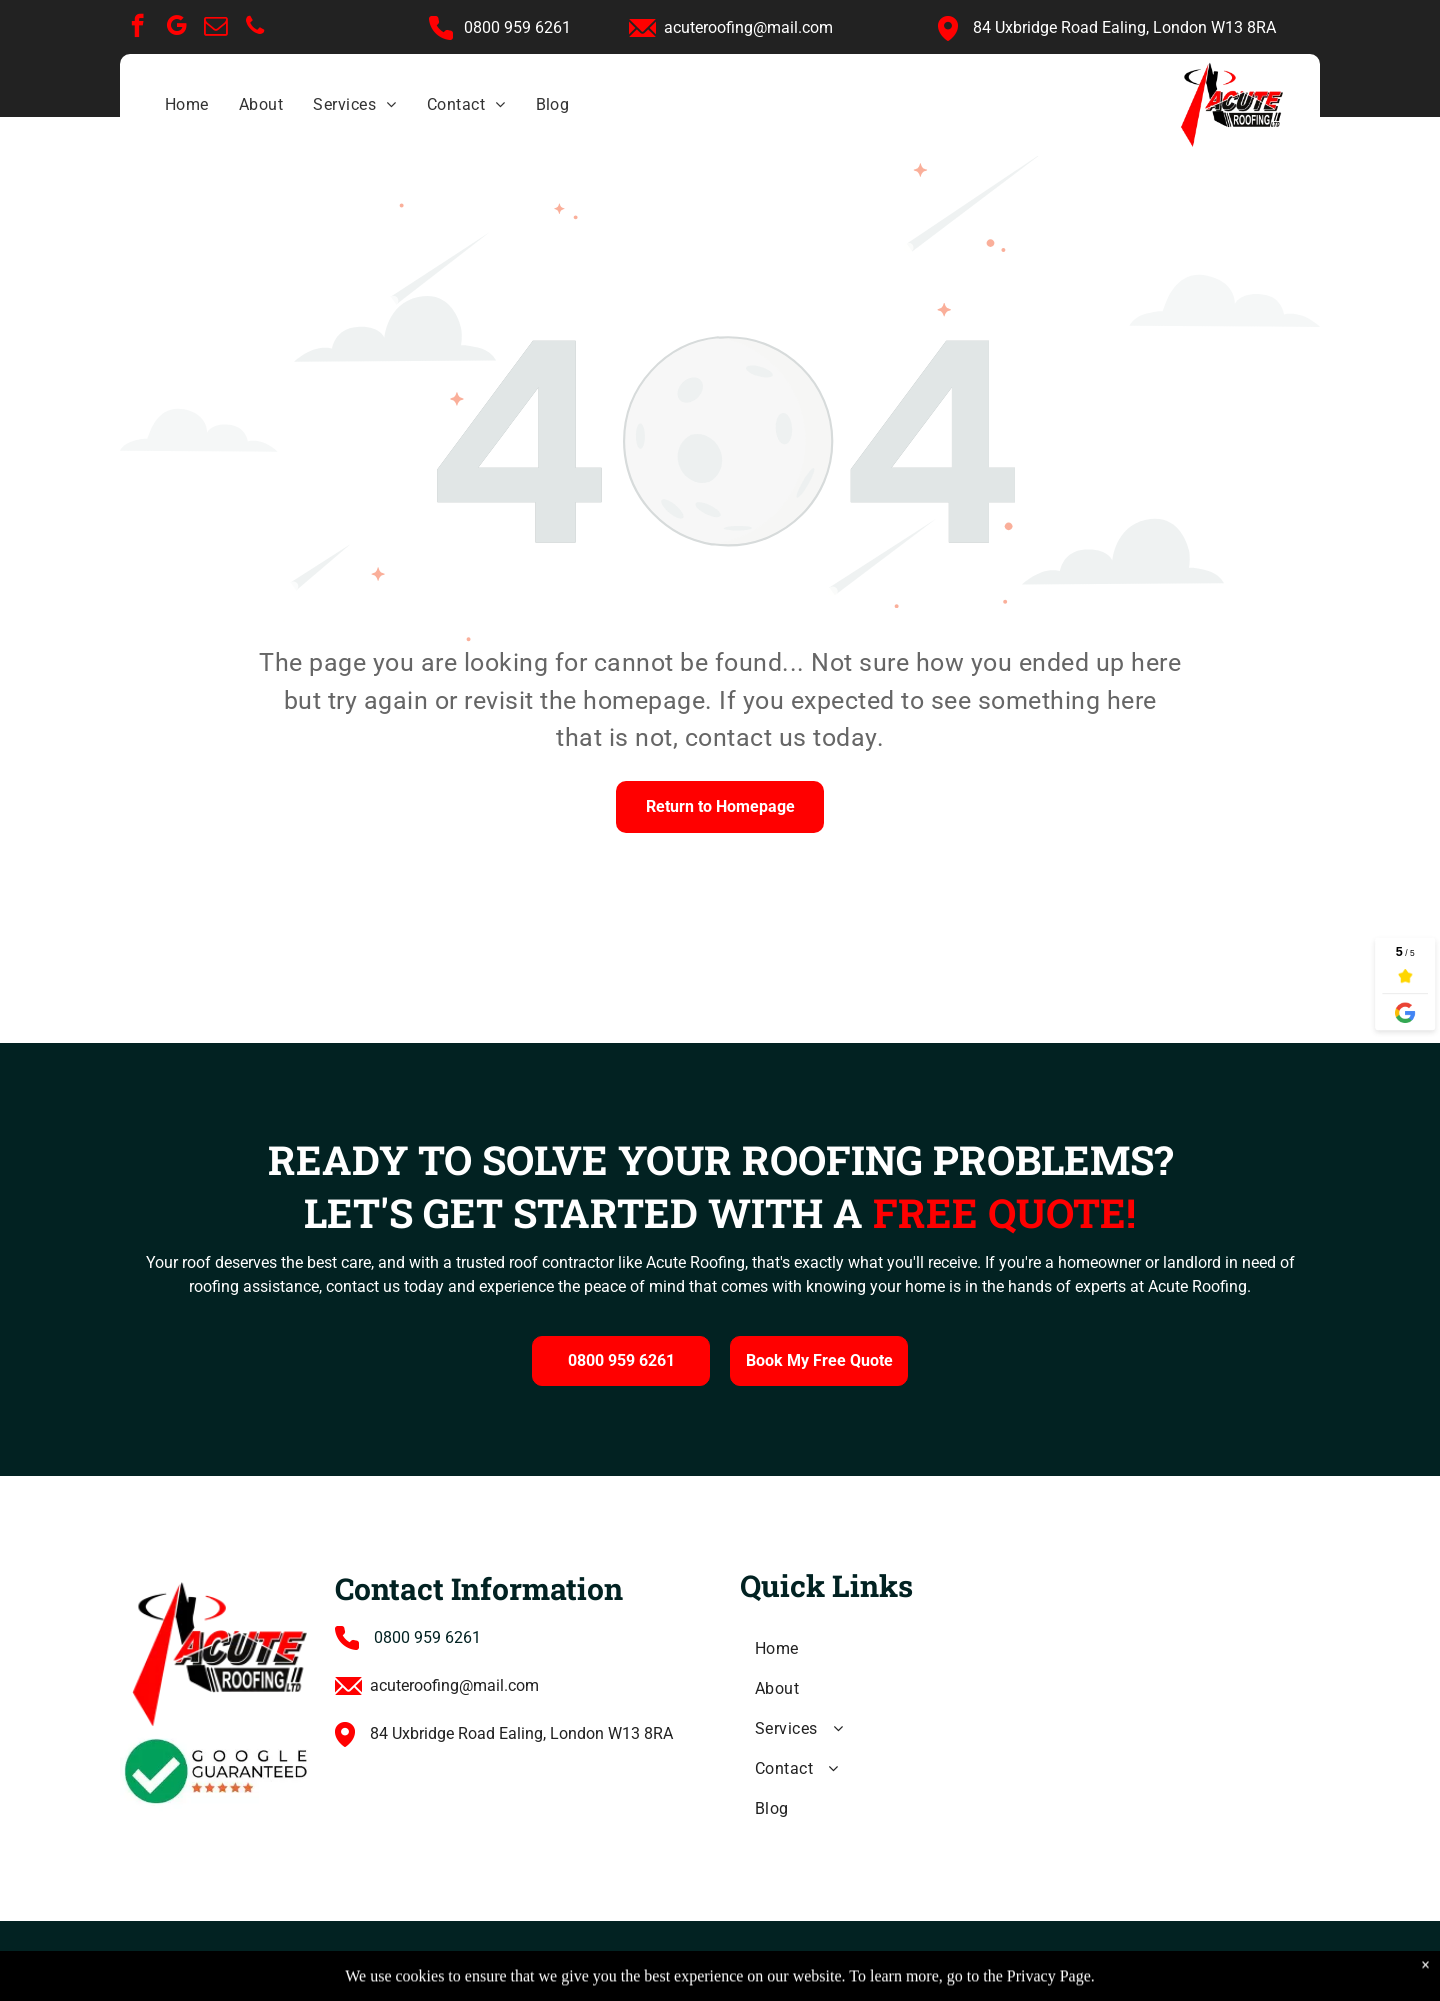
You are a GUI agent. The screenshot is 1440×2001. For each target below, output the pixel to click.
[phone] (254, 28)
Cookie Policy (711, 1959)
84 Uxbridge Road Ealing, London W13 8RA (1124, 27)
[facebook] (137, 28)
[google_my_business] (176, 28)
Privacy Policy (602, 1959)
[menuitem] (187, 105)
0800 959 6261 (427, 1637)
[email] (215, 28)
